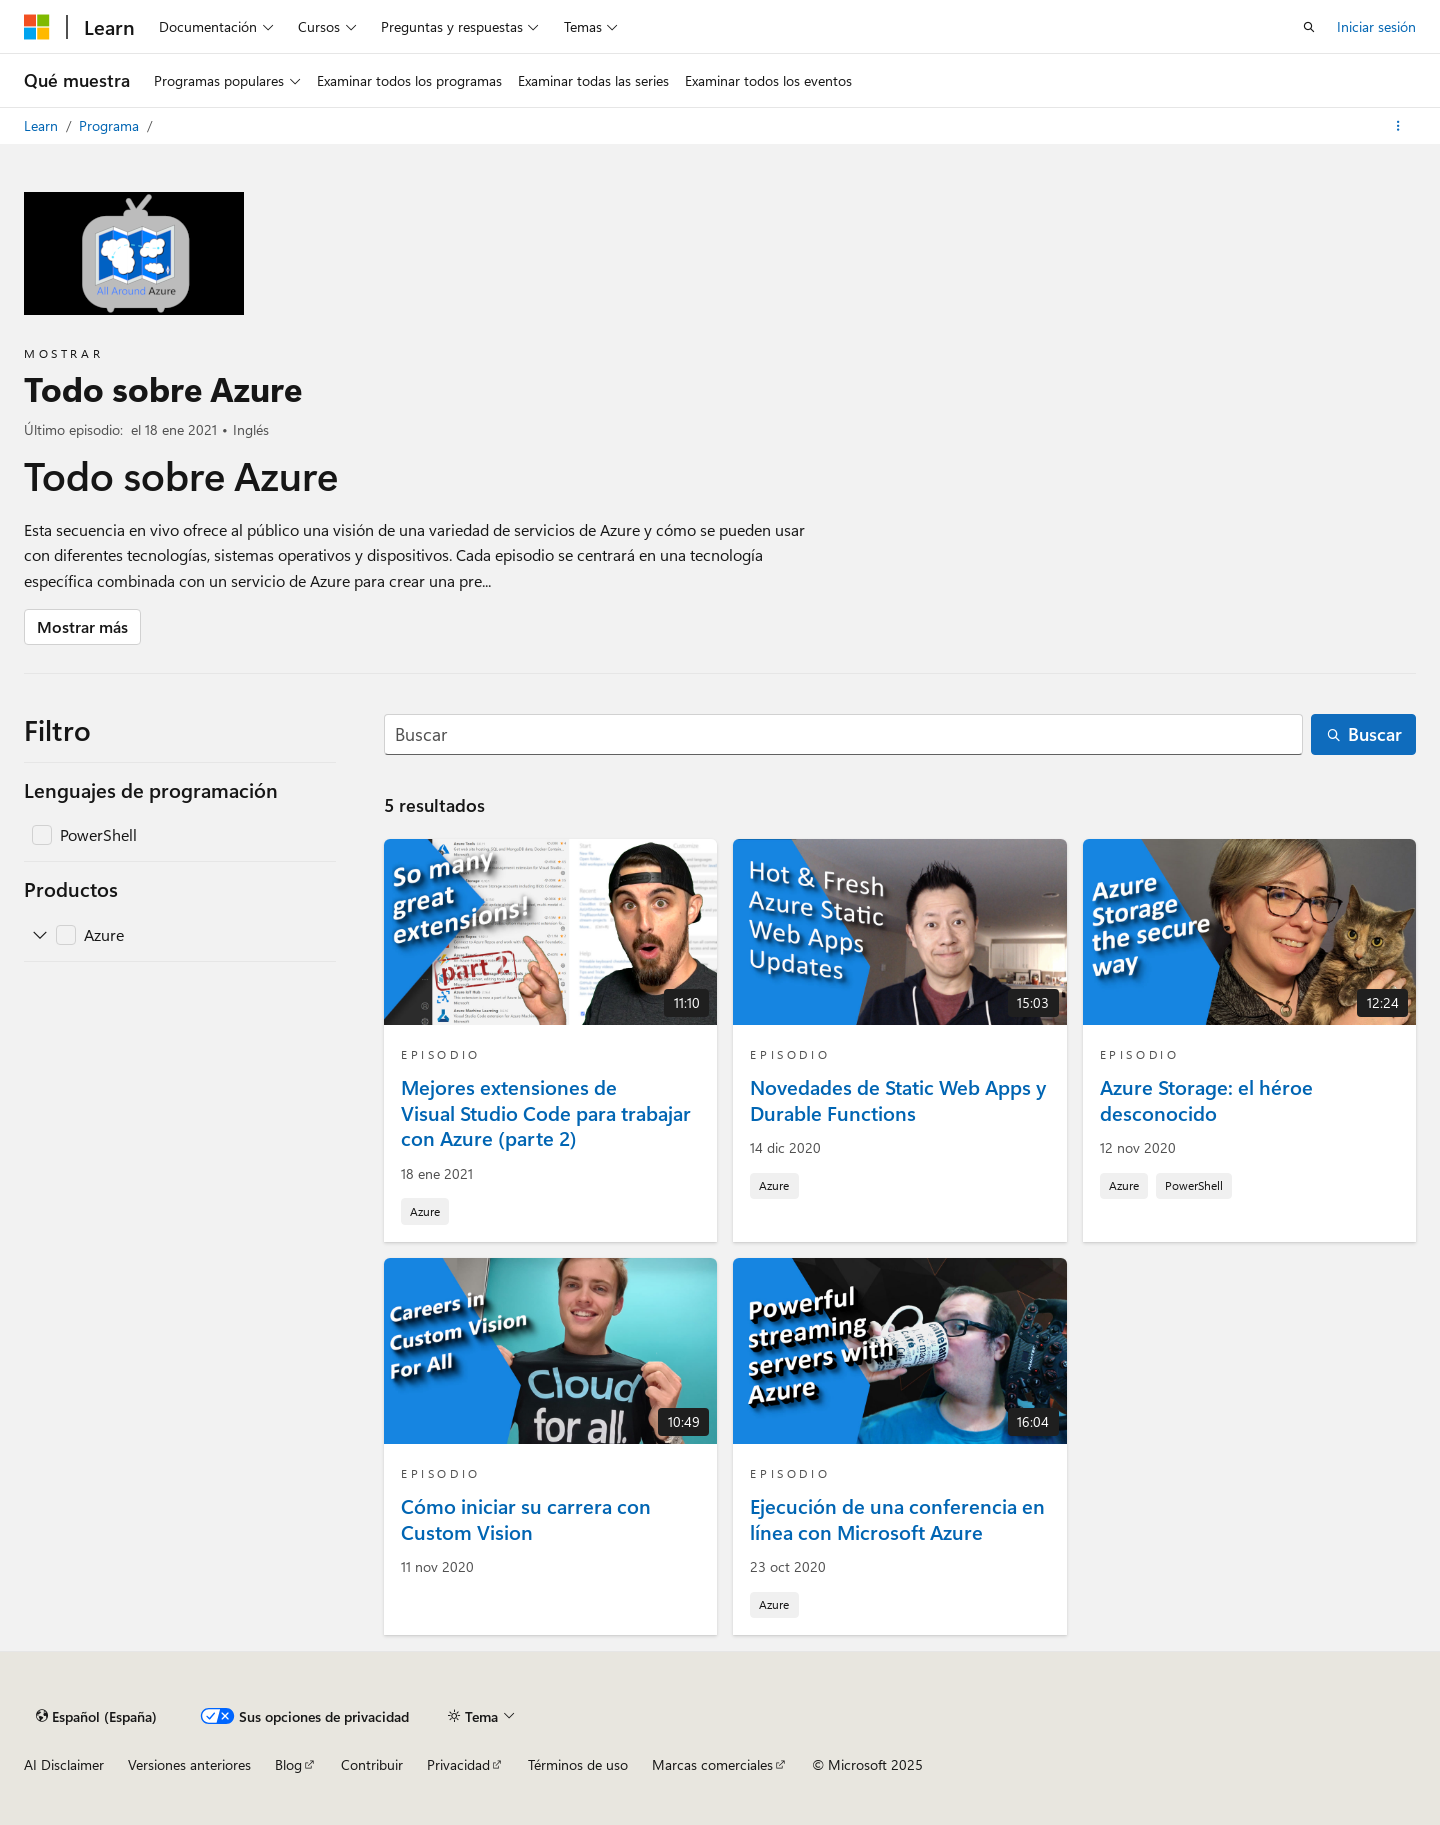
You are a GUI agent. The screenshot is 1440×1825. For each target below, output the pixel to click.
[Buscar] (843, 734)
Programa (111, 125)
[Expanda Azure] (40, 935)
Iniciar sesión (1376, 26)
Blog (288, 1764)
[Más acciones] (1398, 126)
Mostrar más (82, 626)
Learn (43, 125)
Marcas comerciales (712, 1764)
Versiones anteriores (189, 1764)
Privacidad (458, 1764)
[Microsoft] (37, 27)
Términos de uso (578, 1764)
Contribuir (372, 1764)
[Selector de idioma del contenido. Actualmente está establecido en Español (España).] (96, 1716)
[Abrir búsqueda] (1309, 27)
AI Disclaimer (64, 1764)
